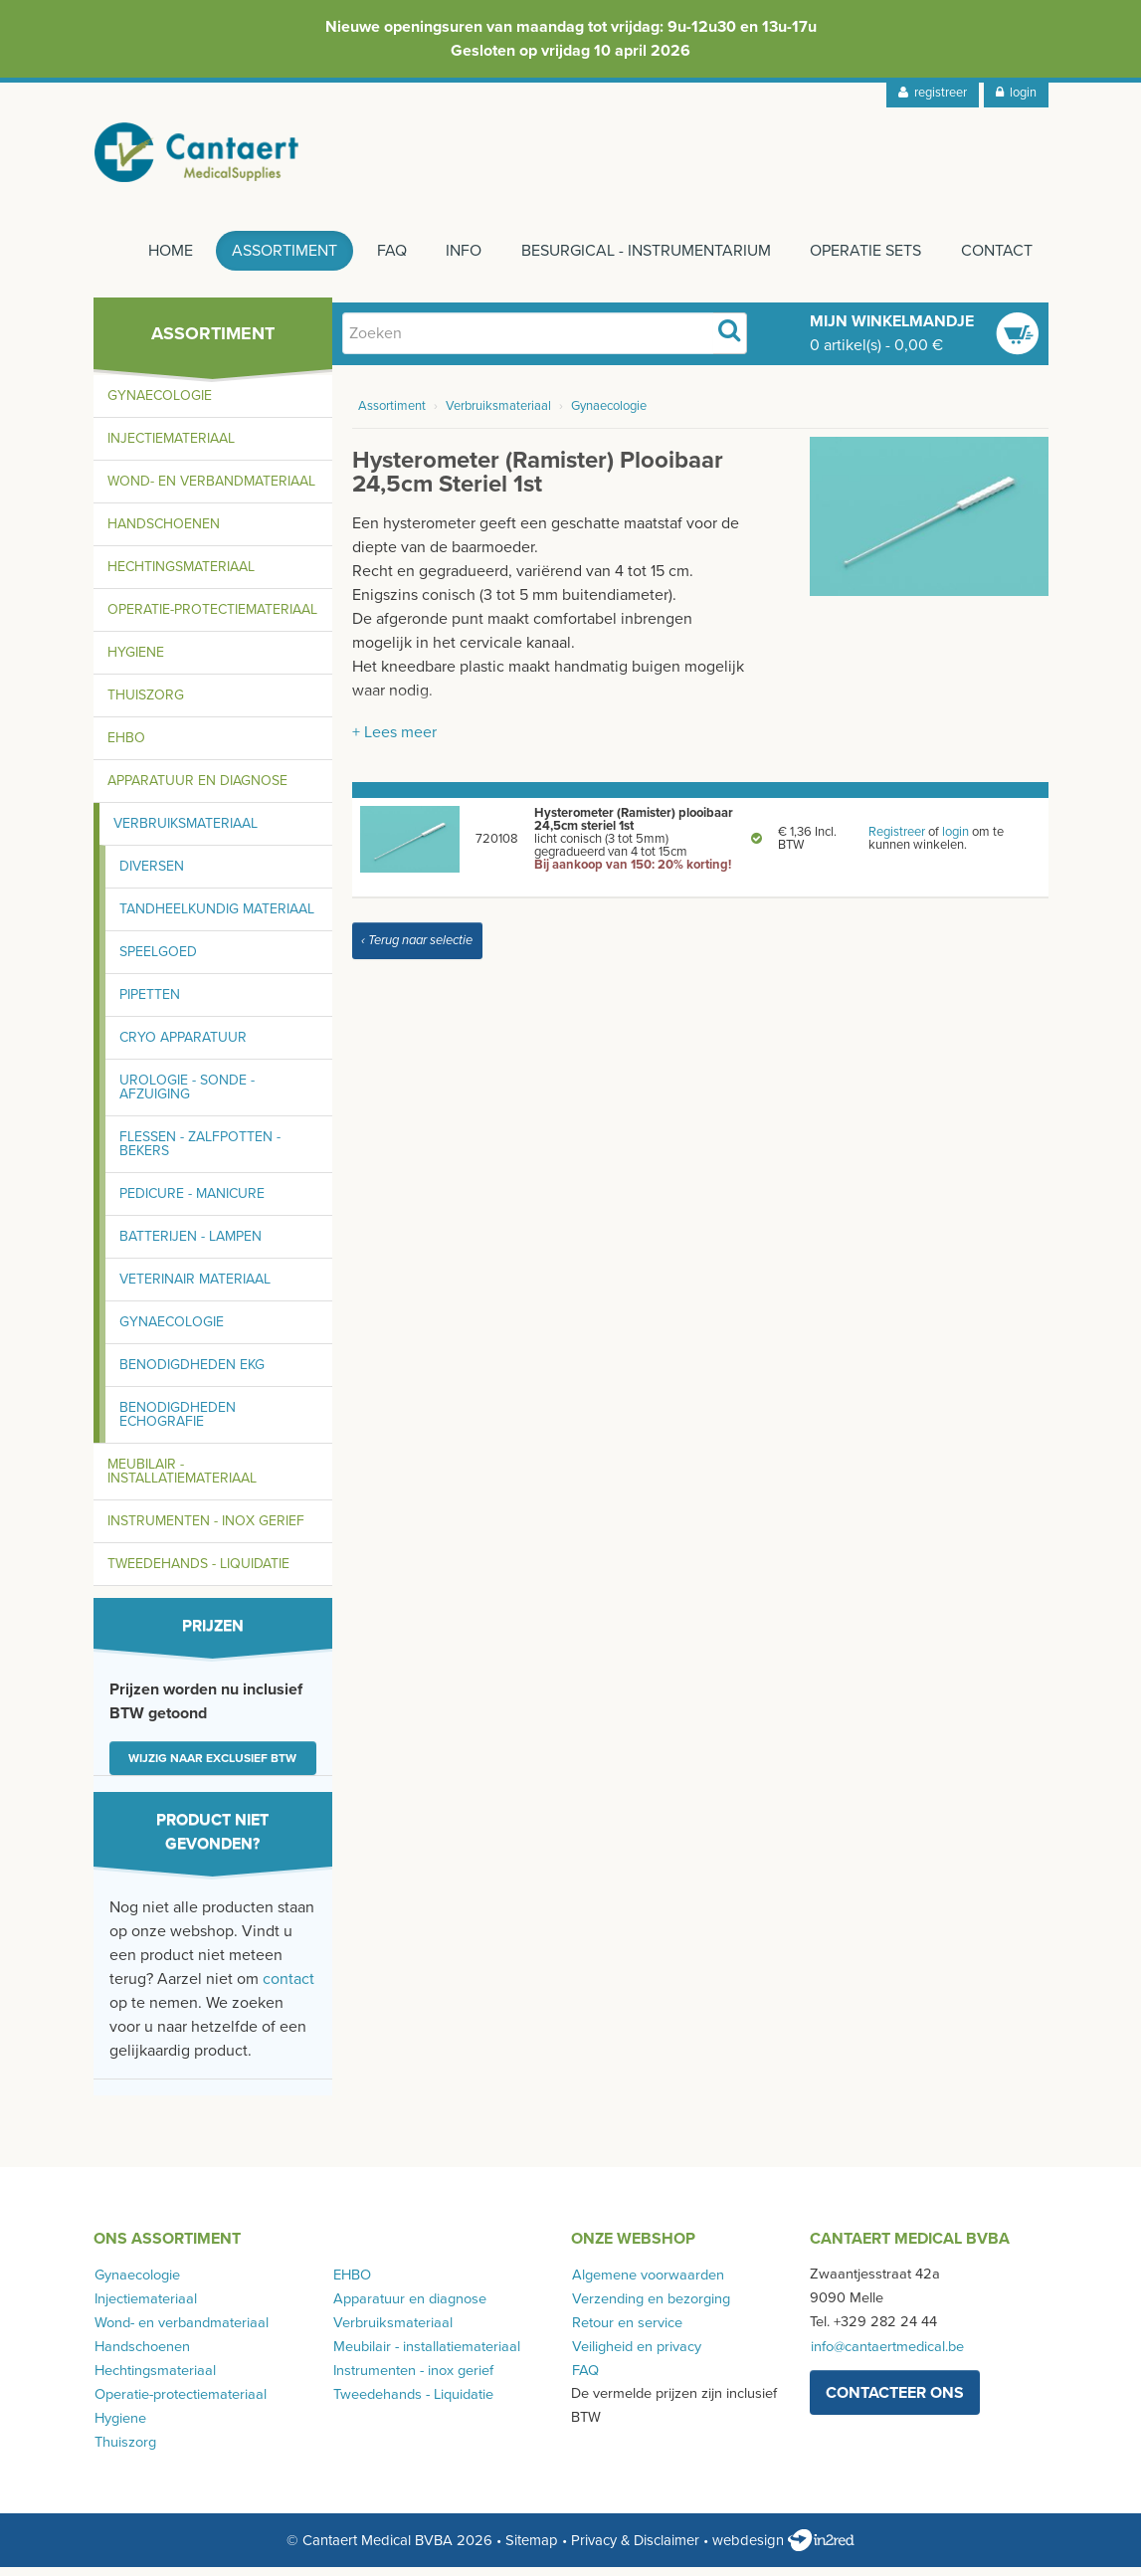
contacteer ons (895, 2401)
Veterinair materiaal (195, 1288)
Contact (997, 260)
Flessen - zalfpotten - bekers (200, 1152)
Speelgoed (158, 960)
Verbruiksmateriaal (185, 832)
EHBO (126, 746)
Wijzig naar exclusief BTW (212, 1767)
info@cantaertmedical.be (886, 2354)
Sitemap (531, 2549)
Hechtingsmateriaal (181, 575)
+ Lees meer (394, 741)
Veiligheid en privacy (635, 2354)
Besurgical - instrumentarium (641, 260)
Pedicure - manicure (192, 1202)
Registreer (896, 841)
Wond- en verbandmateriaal (211, 490)
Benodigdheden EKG (192, 1373)
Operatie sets (863, 260)
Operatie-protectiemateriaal (212, 618)
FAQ (382, 260)
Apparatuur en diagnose (197, 789)
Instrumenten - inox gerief (205, 1529)
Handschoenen (163, 532)
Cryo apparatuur (183, 1046)
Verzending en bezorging (650, 2306)
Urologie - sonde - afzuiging (187, 1096)
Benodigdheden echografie (177, 1423)
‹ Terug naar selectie (417, 949)
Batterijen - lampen (190, 1245)
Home (155, 260)
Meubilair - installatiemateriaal (182, 1480)
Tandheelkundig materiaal (216, 917)
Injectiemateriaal (171, 447)
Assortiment (272, 260)
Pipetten (149, 1003)
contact (288, 1988)
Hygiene (135, 661)
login (1016, 92)
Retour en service (626, 2330)
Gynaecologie (159, 404)
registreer (932, 92)
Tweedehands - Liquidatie (198, 1572)
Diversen (151, 875)
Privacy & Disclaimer (635, 2549)
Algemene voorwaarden (647, 2283)
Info (457, 260)
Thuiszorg (145, 703)
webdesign (783, 2549)
